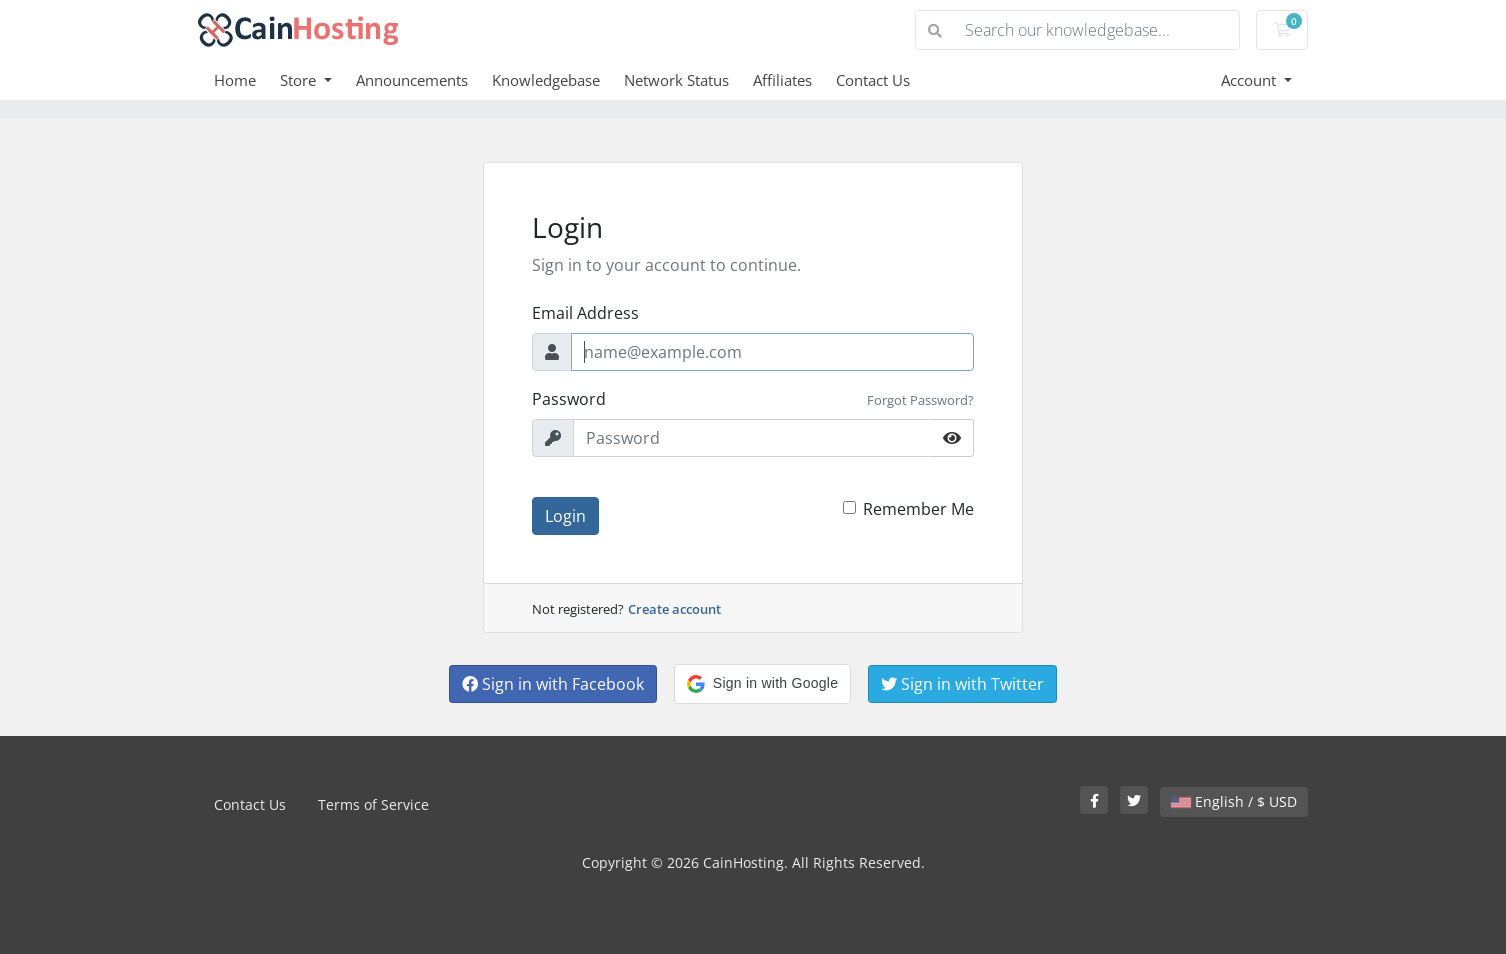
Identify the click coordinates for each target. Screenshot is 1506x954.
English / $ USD (1234, 801)
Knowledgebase (546, 80)
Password (569, 399)
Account (1250, 80)
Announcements (412, 80)
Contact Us (873, 80)
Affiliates (782, 80)
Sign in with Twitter (962, 684)
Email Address (585, 313)
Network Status (676, 80)
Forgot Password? (920, 400)
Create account (674, 609)
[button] (762, 684)
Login (565, 516)
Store (300, 80)
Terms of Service (373, 804)
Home (235, 80)
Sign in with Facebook (553, 684)
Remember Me (918, 509)
